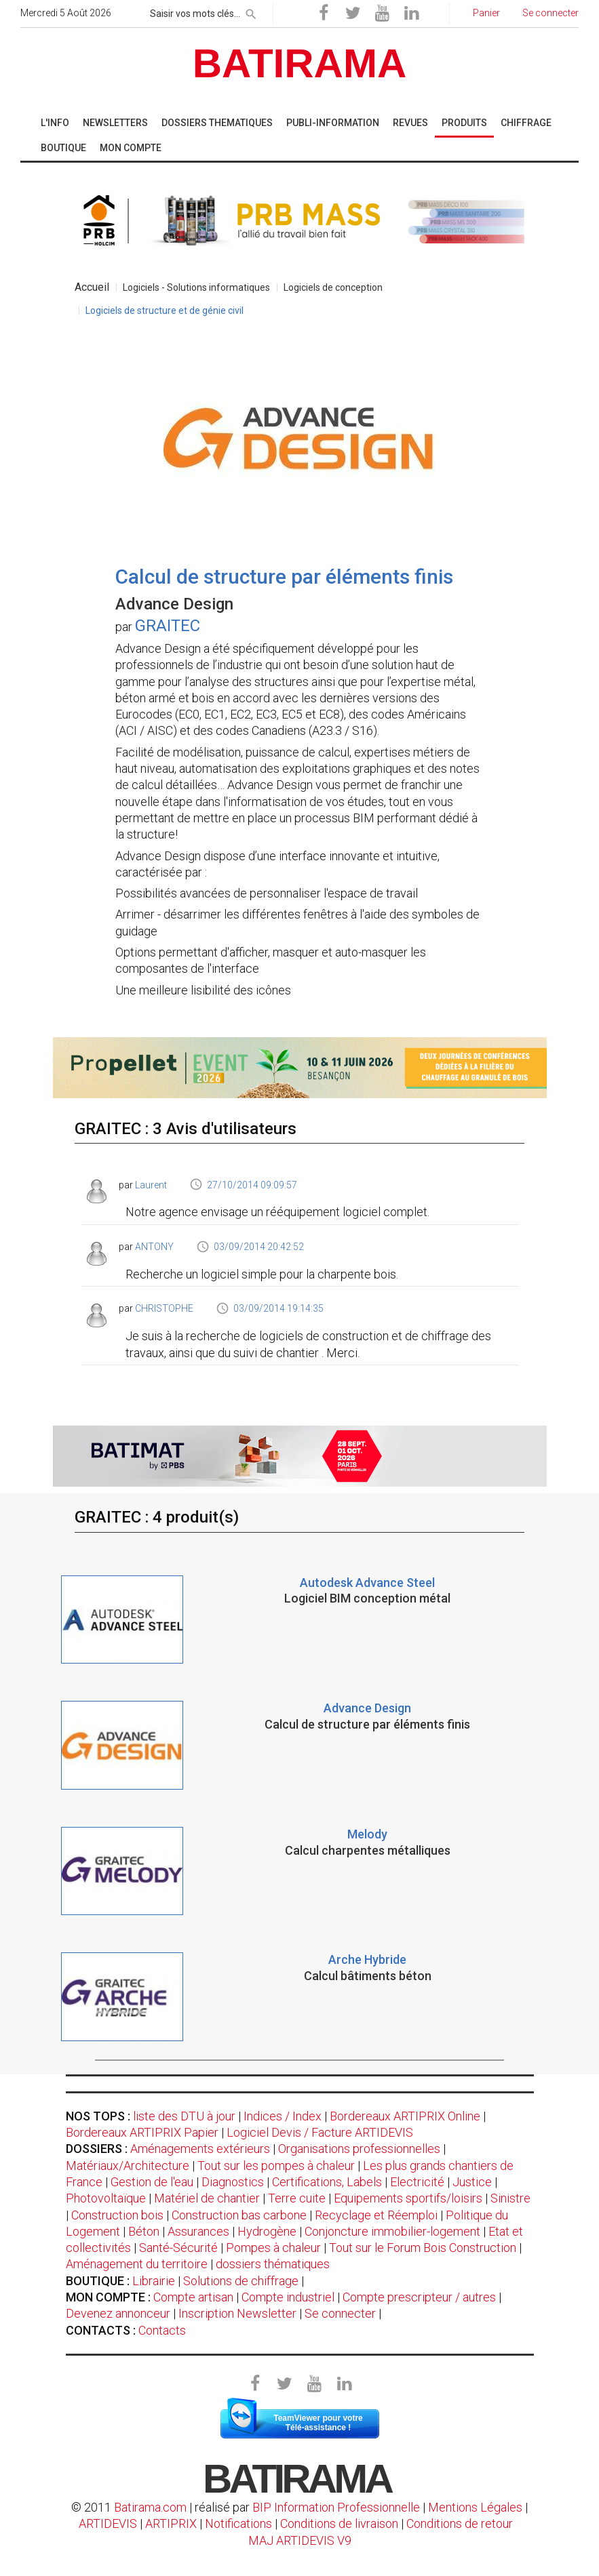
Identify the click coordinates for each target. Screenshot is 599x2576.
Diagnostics (232, 2182)
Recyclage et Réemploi (376, 2215)
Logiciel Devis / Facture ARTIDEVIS (320, 2132)
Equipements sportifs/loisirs (408, 2198)
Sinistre (510, 2198)
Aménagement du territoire (137, 2264)
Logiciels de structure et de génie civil (164, 310)
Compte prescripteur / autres (419, 2297)
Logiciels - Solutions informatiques (196, 287)
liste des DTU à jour (184, 2116)
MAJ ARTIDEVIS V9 (299, 2540)
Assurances (198, 2231)
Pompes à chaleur (273, 2247)
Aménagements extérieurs (200, 2148)
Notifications (240, 2523)
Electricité (417, 2182)
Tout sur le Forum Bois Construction (422, 2247)
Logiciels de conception (333, 287)
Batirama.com (150, 2507)
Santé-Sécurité (178, 2247)
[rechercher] (251, 11)
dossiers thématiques (273, 2264)
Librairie (153, 2281)
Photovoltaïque (106, 2198)
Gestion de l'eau (152, 2182)
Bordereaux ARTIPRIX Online (405, 2116)
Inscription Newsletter (237, 2313)
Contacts (162, 2330)
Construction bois (117, 2215)
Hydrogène (266, 2231)
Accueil (92, 287)
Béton (143, 2231)
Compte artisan (193, 2297)
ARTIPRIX (171, 2523)
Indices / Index (283, 2116)
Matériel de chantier (207, 2198)
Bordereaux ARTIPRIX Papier (142, 2132)
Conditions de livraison (339, 2523)
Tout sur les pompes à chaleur (276, 2165)
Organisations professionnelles (359, 2148)
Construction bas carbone (239, 2215)
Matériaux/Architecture (127, 2165)
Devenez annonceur (118, 2313)
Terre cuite (297, 2198)
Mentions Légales (475, 2507)
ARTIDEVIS (108, 2523)
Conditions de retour (459, 2523)
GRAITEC (167, 625)
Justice (472, 2182)
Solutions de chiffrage (240, 2281)
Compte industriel (287, 2297)
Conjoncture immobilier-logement (392, 2231)
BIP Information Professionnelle (336, 2507)
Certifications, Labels (327, 2182)
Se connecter (340, 2313)
